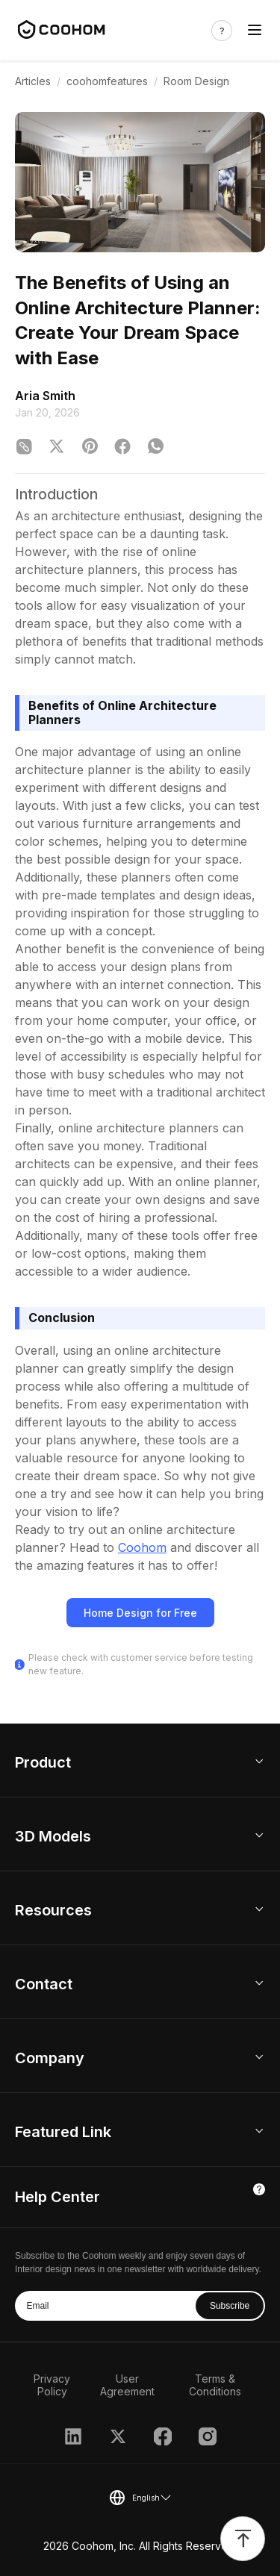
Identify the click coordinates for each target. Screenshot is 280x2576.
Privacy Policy (52, 2385)
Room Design (196, 81)
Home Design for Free (140, 1612)
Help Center (57, 2197)
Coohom (142, 1547)
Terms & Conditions (215, 2385)
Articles (33, 81)
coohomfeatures (107, 81)
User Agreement (127, 2385)
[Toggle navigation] (254, 30)
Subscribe (229, 2306)
